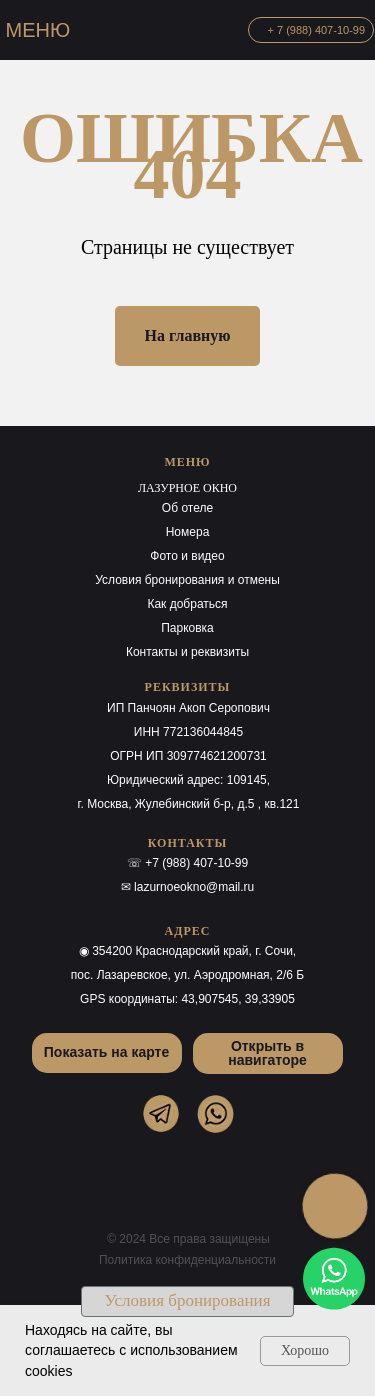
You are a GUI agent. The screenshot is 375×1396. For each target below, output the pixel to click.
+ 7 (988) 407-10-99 (317, 30)
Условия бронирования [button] (188, 1300)
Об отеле (187, 508)
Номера (188, 532)
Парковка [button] (187, 628)
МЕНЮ (38, 30)
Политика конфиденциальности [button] (187, 1260)
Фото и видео (187, 556)
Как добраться (187, 604)
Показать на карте (106, 1052)
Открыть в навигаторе (267, 1053)
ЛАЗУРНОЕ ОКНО (187, 488)
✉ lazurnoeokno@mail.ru (188, 887)
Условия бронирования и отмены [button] (187, 580)
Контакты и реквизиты (187, 652)
